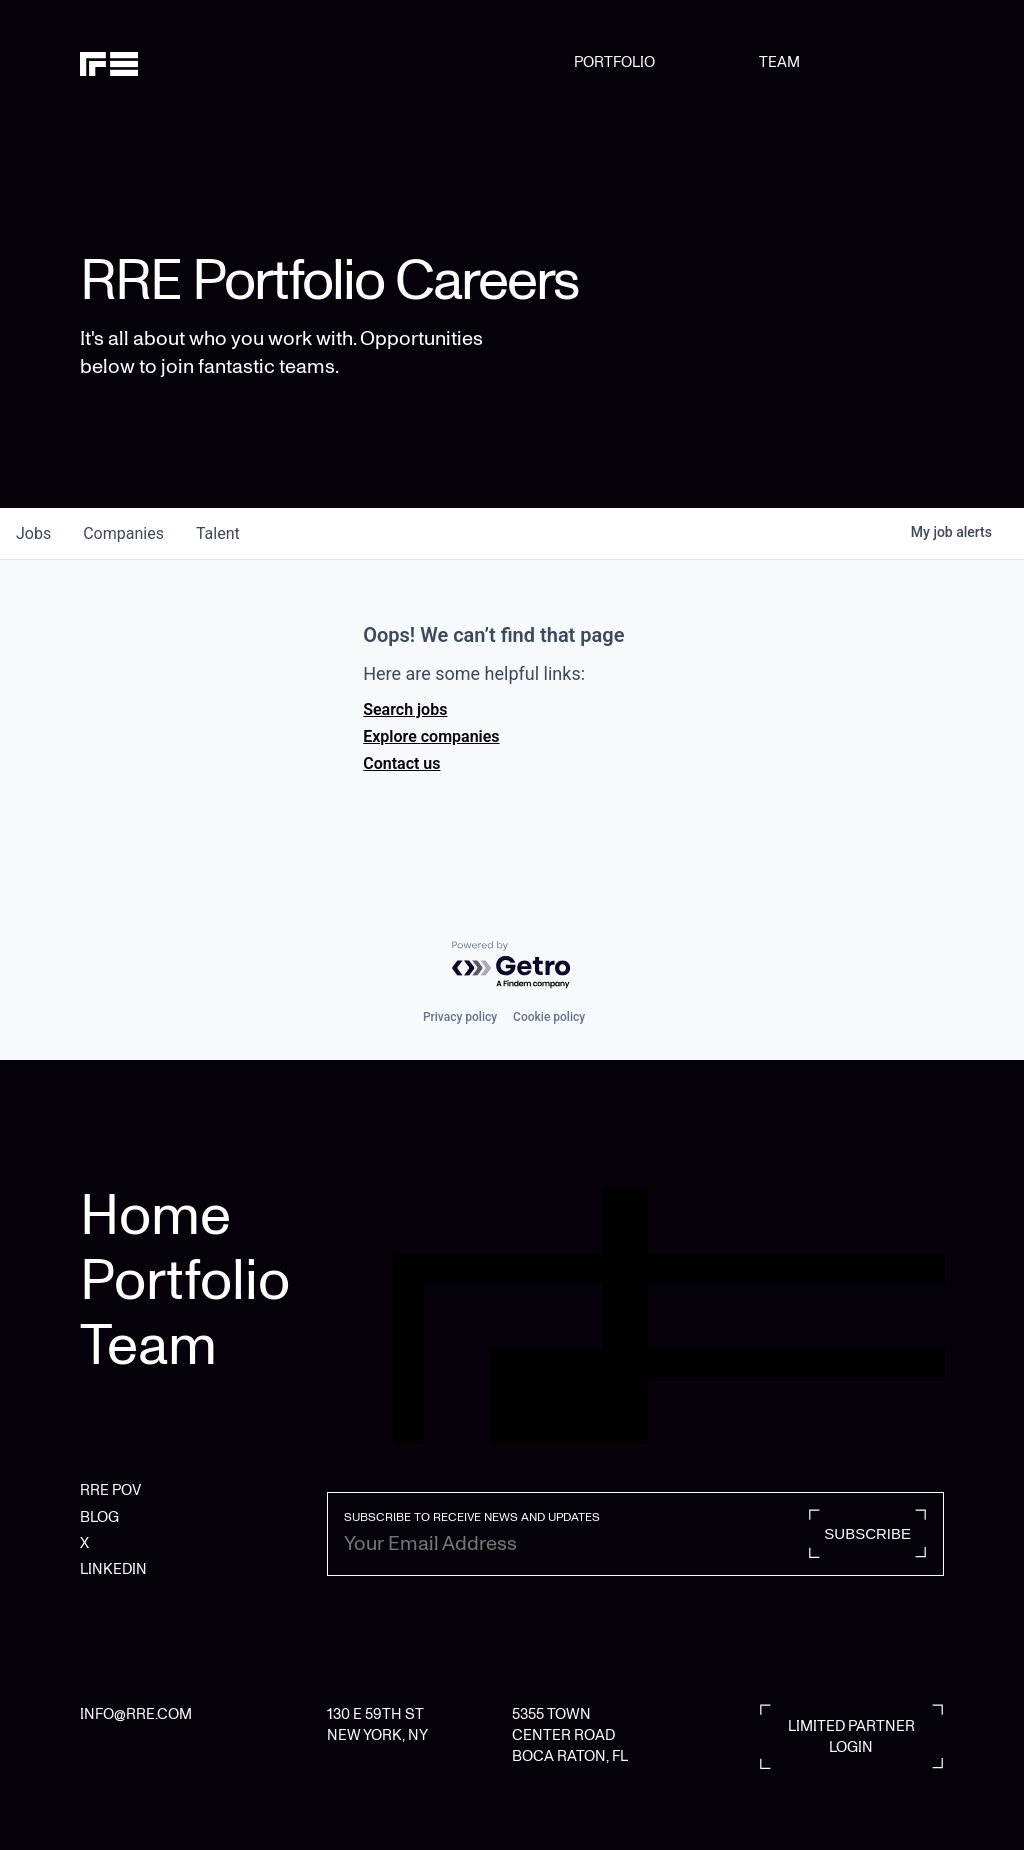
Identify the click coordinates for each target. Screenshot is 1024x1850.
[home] (141, 62)
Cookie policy (549, 1017)
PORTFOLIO (614, 62)
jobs (33, 533)
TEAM (779, 62)
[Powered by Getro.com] (512, 965)
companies (123, 533)
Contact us (401, 763)
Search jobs (405, 709)
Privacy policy (460, 1017)
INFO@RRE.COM (136, 1714)
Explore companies (431, 736)
